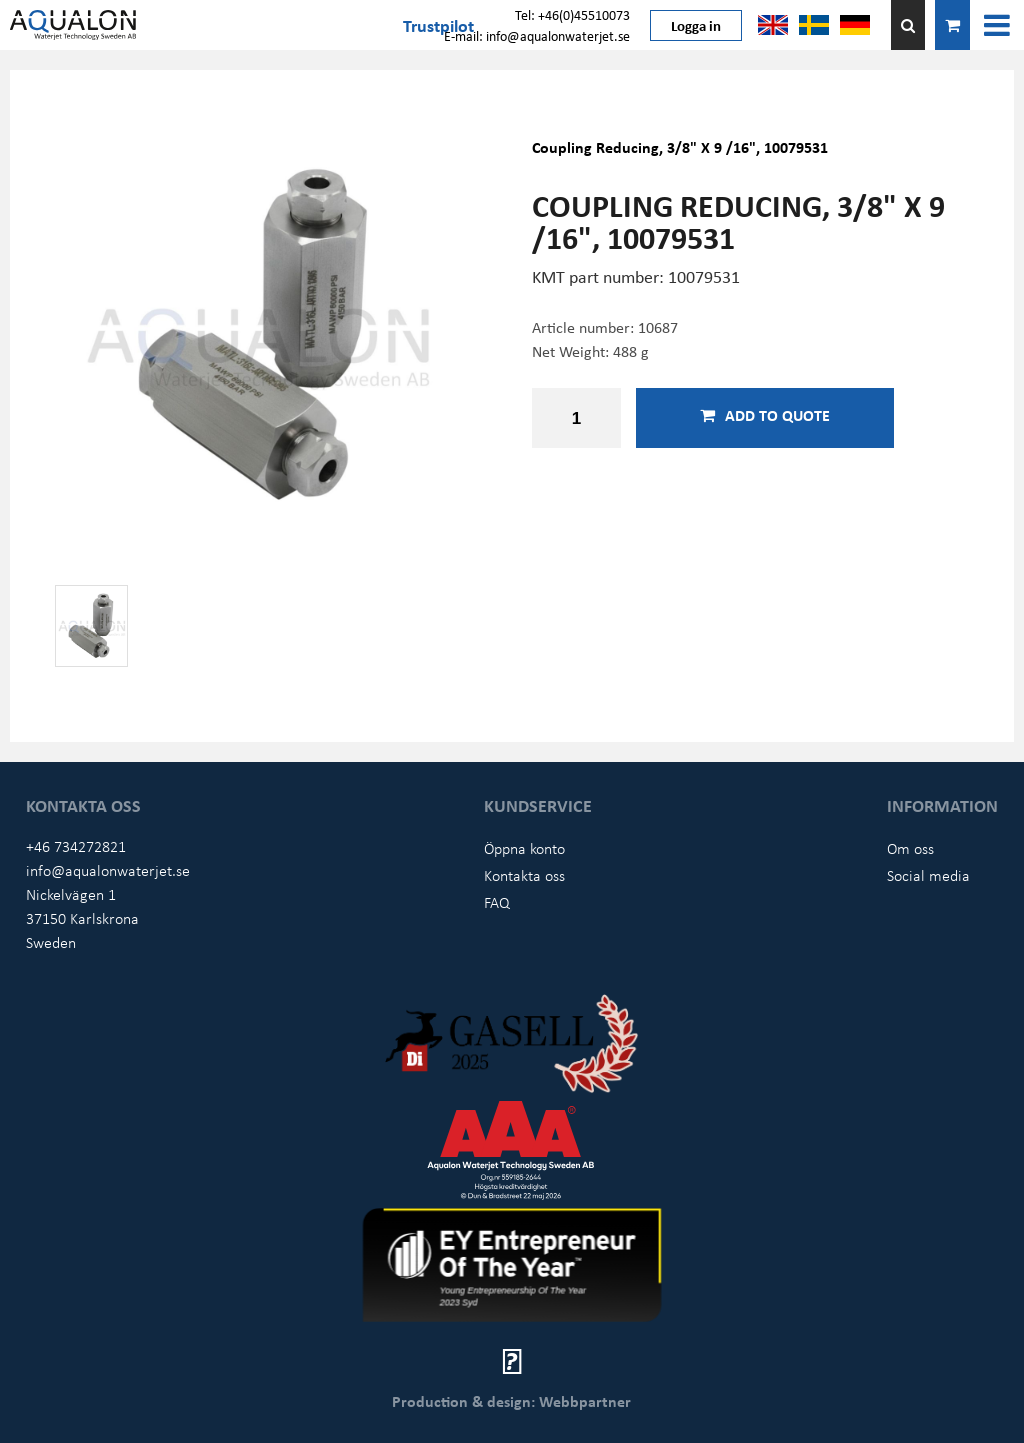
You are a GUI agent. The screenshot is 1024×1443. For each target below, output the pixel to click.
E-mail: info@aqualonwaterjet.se (537, 35)
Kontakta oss (524, 875)
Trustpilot (438, 25)
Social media (928, 875)
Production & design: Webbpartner (511, 1401)
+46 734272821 (76, 846)
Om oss (910, 848)
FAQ (497, 902)
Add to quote (765, 415)
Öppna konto (524, 848)
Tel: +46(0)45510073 (572, 14)
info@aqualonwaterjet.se (108, 870)
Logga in (696, 25)
